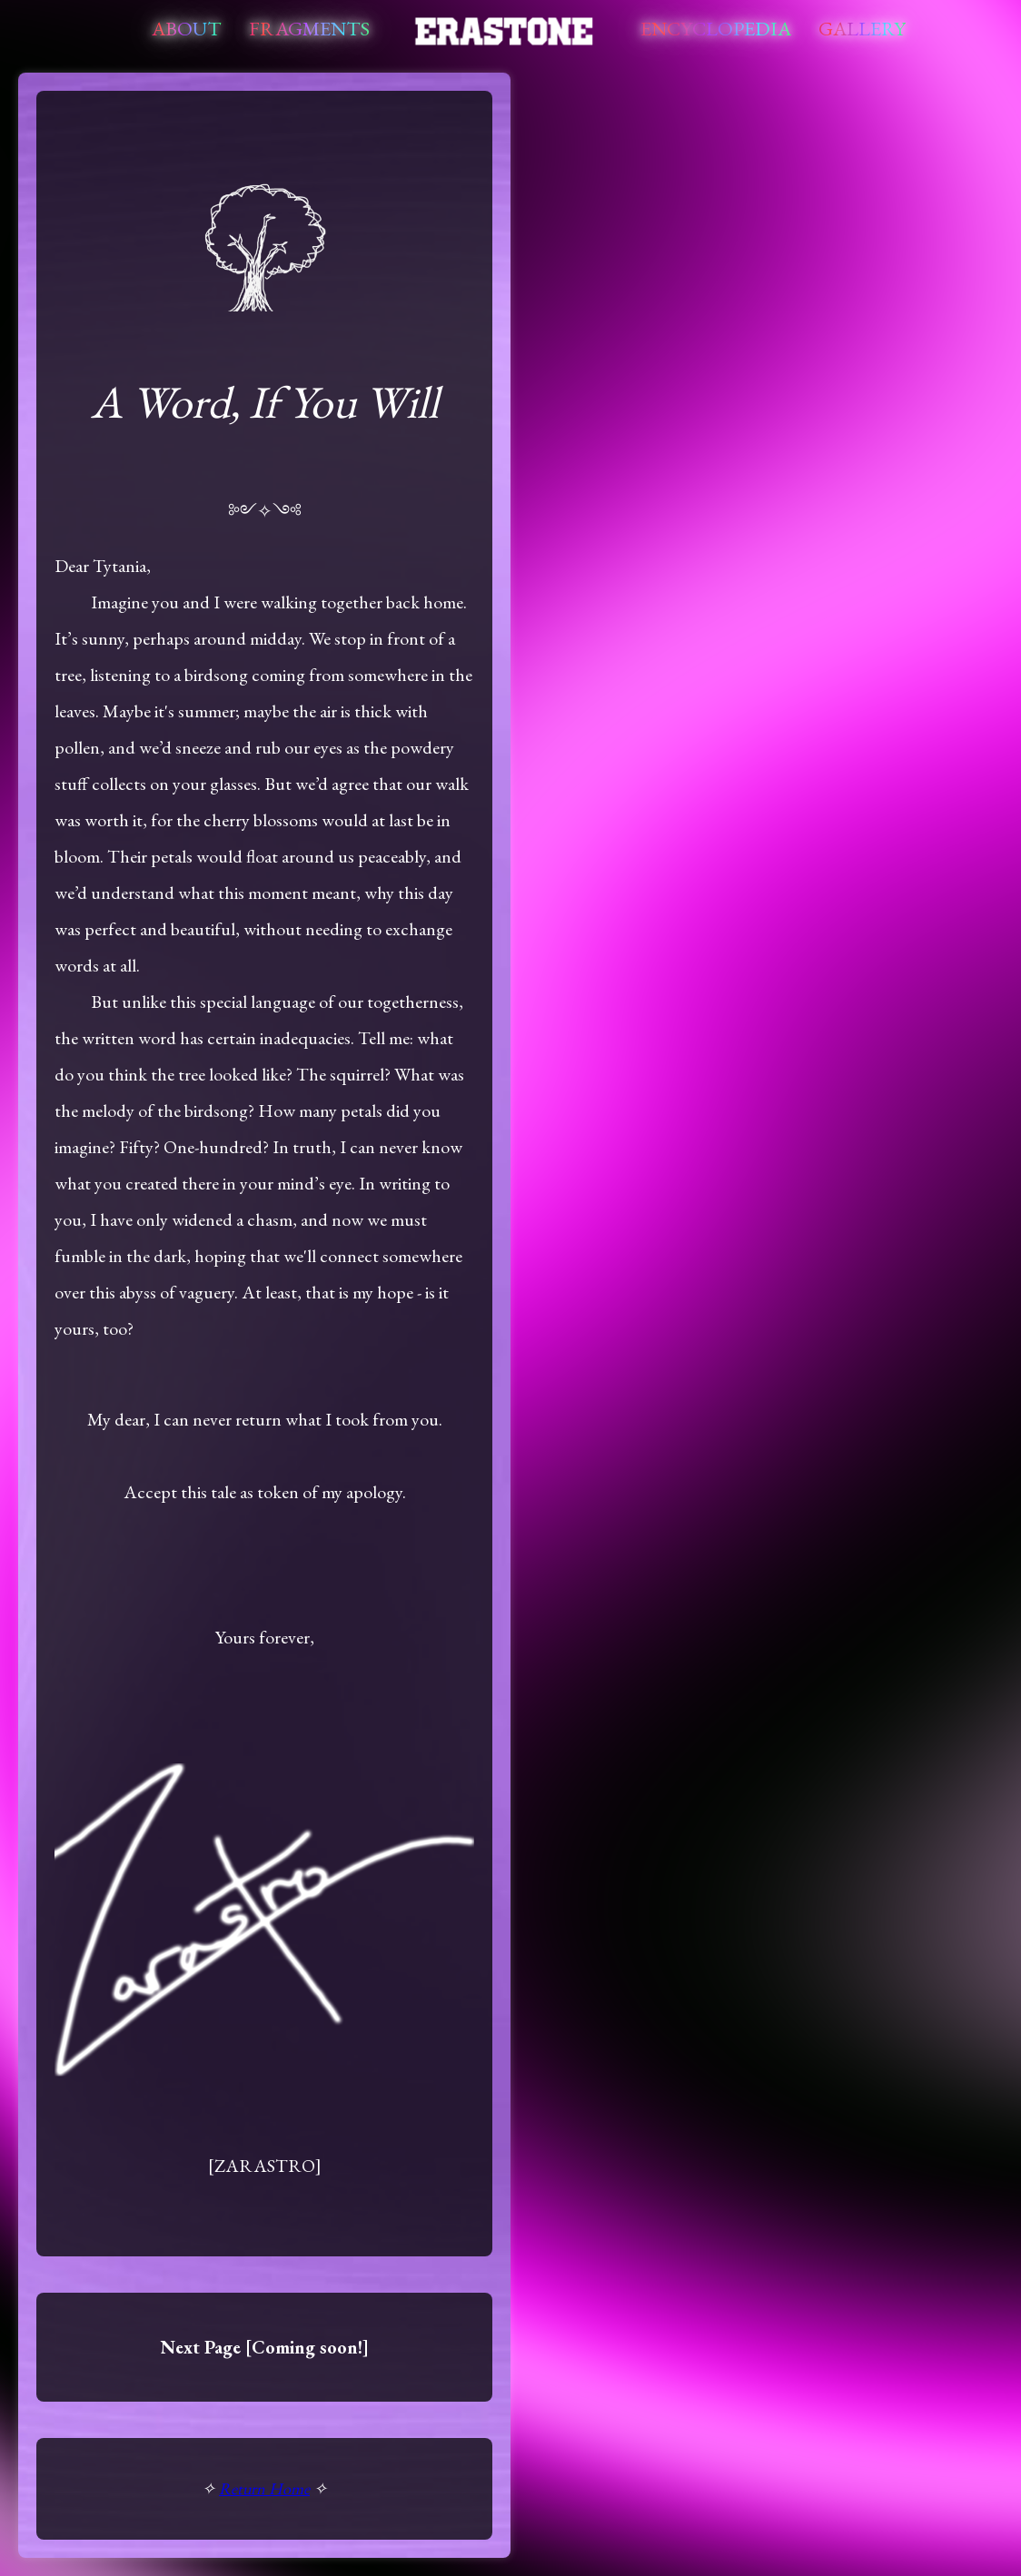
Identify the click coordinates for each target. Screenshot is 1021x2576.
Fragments (309, 28)
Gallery (862, 28)
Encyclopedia (715, 28)
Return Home (264, 2488)
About (187, 28)
